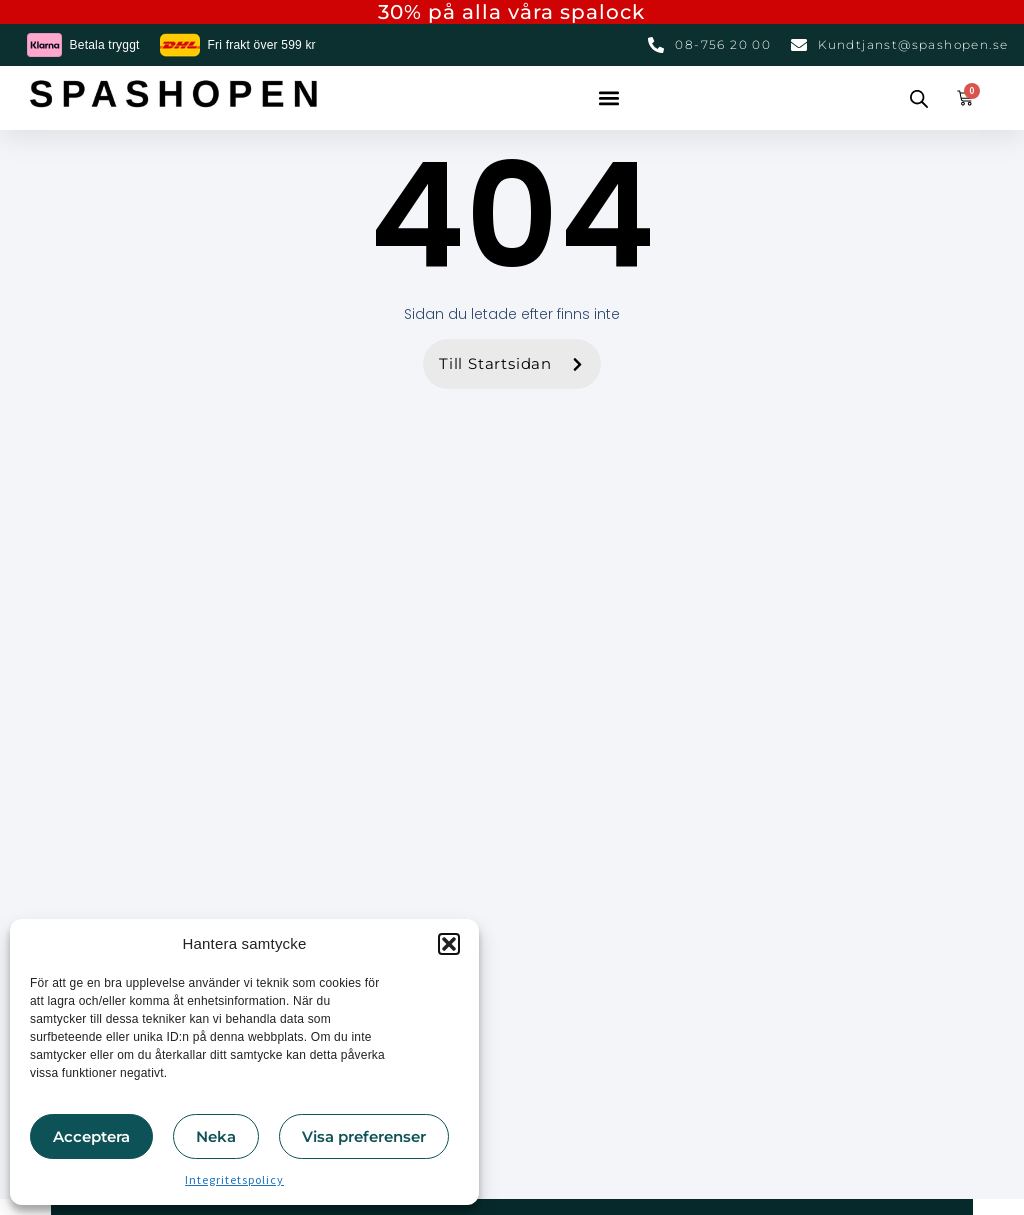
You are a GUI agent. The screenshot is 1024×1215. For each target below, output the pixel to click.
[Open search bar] (919, 98)
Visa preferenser (364, 1136)
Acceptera (91, 1136)
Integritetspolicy (234, 1179)
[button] (449, 944)
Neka (216, 1136)
